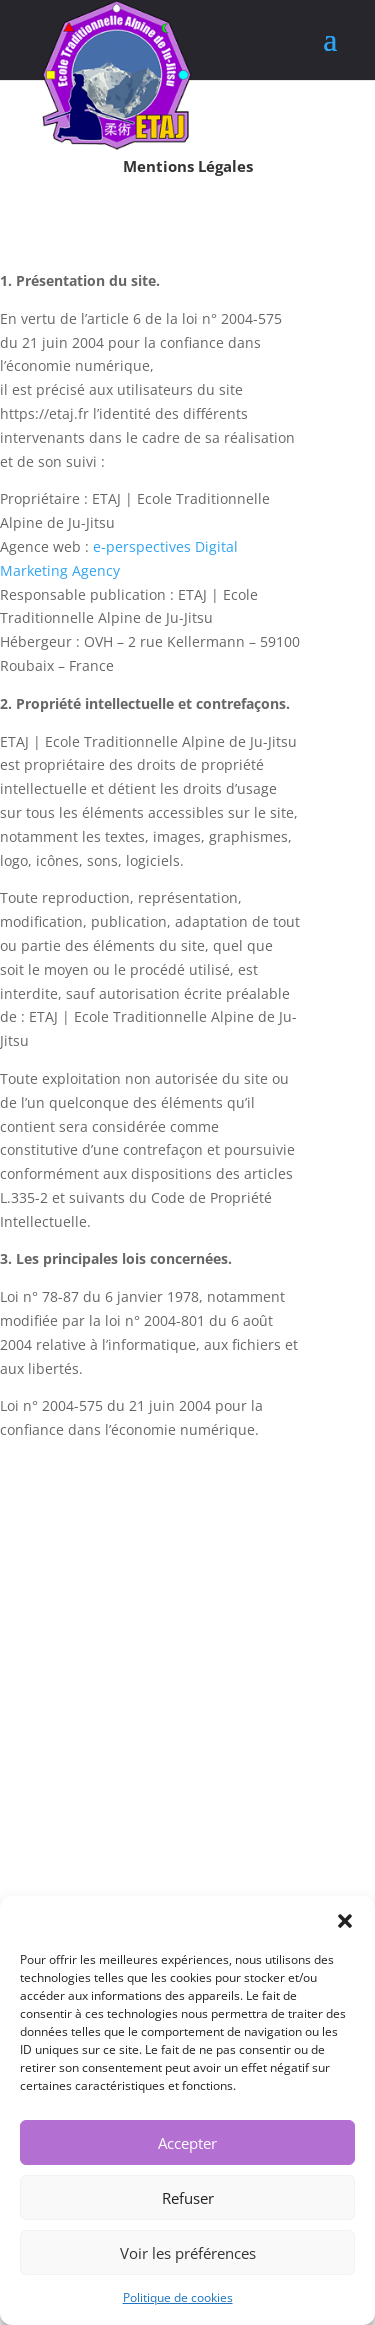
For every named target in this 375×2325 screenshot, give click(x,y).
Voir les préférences (188, 2253)
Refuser (188, 2198)
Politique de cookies (178, 2297)
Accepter (187, 2143)
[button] (345, 1921)
